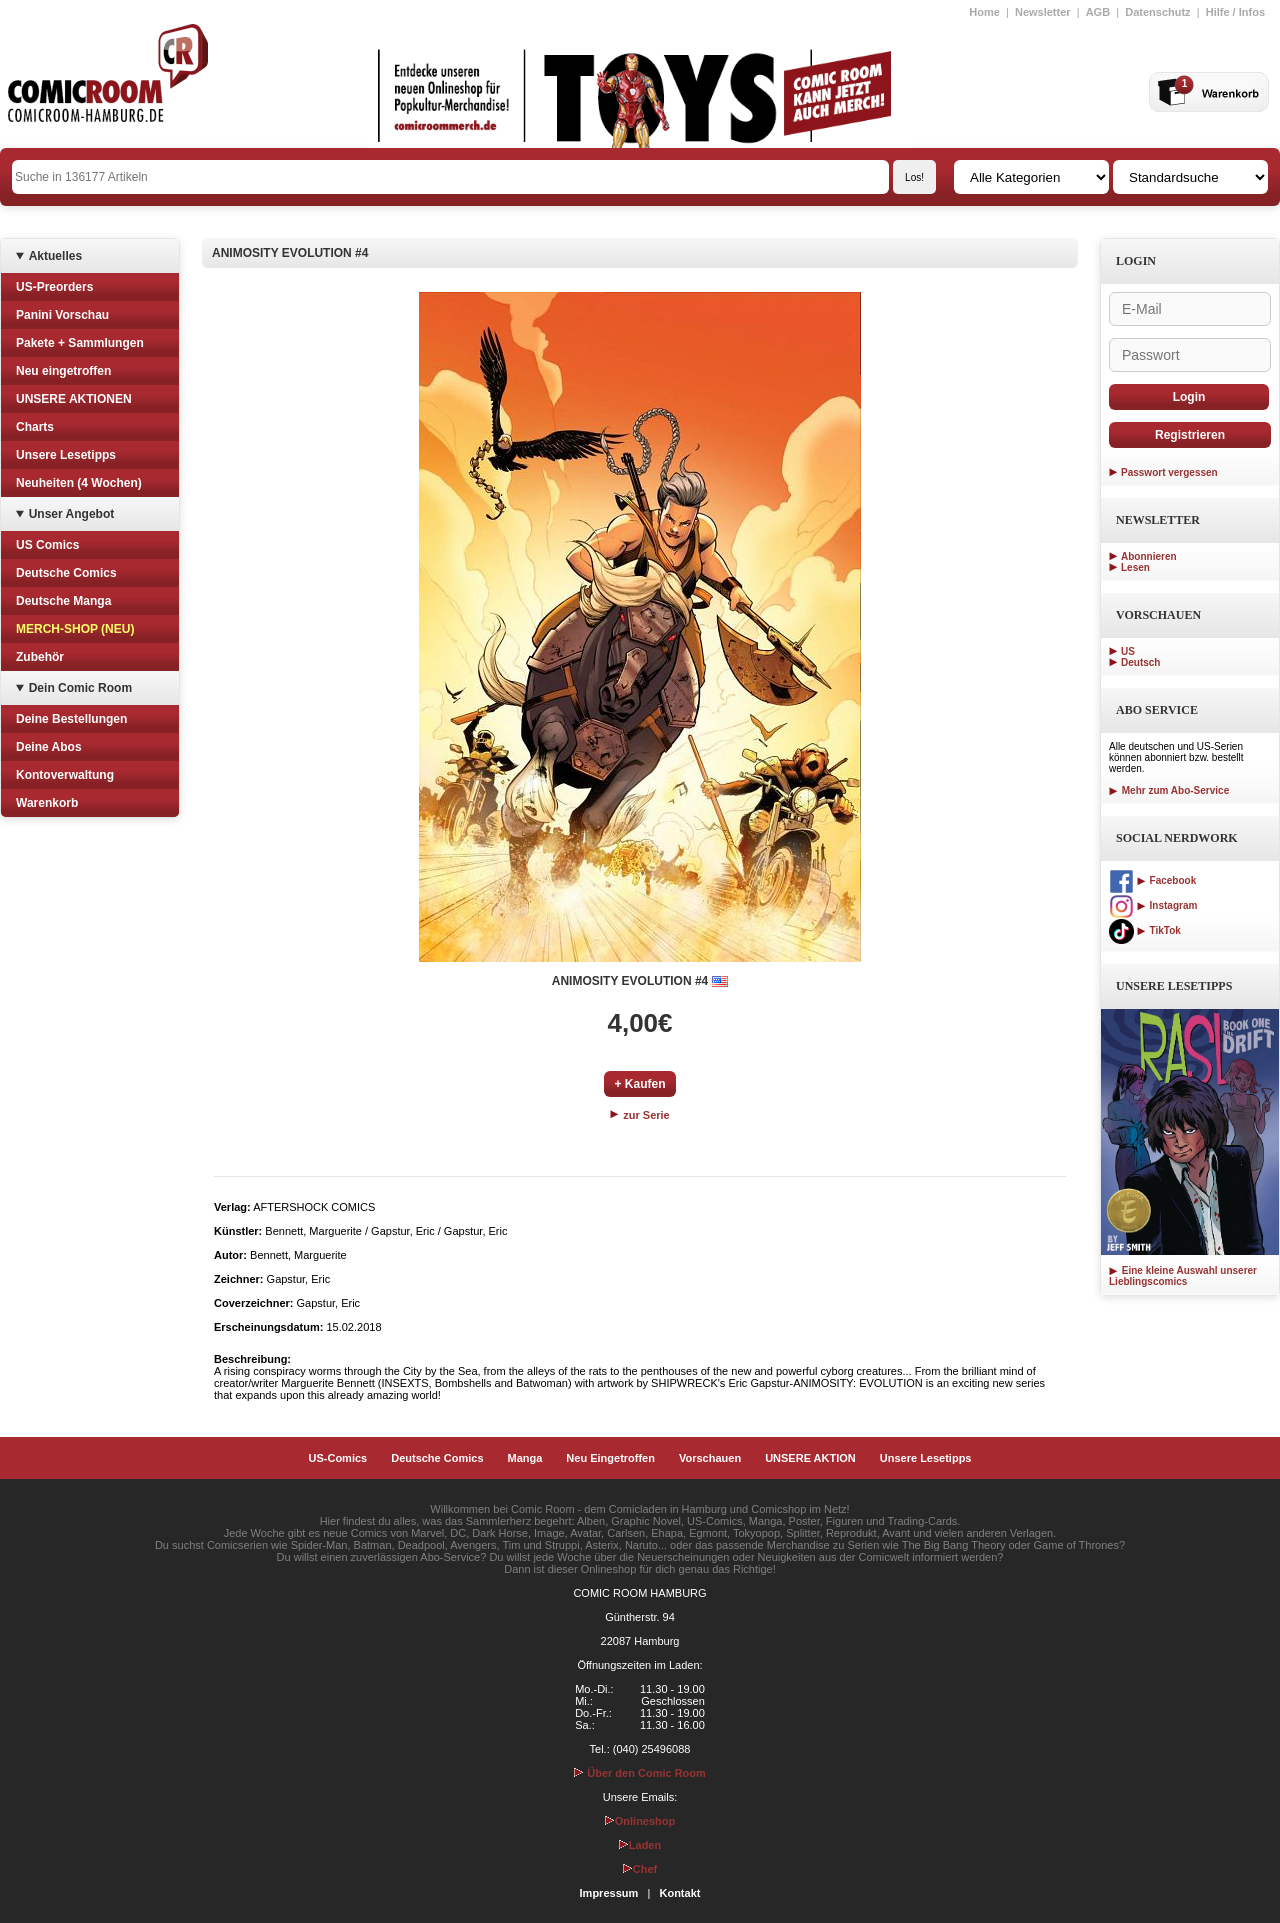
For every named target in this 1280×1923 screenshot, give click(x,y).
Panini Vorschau (62, 315)
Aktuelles (55, 256)
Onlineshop (640, 1821)
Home (984, 12)
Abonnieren (1149, 556)
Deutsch (1140, 662)
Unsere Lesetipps (66, 455)
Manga (525, 1458)
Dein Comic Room (80, 688)
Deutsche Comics (66, 573)
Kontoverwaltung (65, 775)
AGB (1098, 12)
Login (1189, 397)
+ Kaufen (639, 1084)
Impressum (609, 1893)
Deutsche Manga (63, 601)
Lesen (1135, 567)
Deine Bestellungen (71, 719)
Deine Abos (49, 747)
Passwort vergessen (1169, 472)
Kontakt (679, 1893)
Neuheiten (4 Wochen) (79, 483)
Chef (640, 1869)
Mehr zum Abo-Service (1169, 790)
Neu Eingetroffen (610, 1458)
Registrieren (1190, 435)
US (1128, 651)
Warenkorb (47, 803)
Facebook (1152, 880)
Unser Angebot (72, 514)
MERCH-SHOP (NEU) (75, 629)
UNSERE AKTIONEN (74, 399)
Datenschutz (1157, 12)
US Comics (47, 545)
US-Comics (338, 1458)
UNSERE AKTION (810, 1458)
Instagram (1153, 905)
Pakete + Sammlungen (80, 343)
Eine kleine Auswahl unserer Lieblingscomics (1183, 1276)
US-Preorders (54, 287)
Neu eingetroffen (63, 371)
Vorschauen (710, 1458)
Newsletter (1043, 12)
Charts (35, 427)
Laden (640, 1845)
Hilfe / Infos (1235, 12)
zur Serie (640, 1115)
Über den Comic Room (640, 1773)
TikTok (1145, 930)
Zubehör (40, 657)
